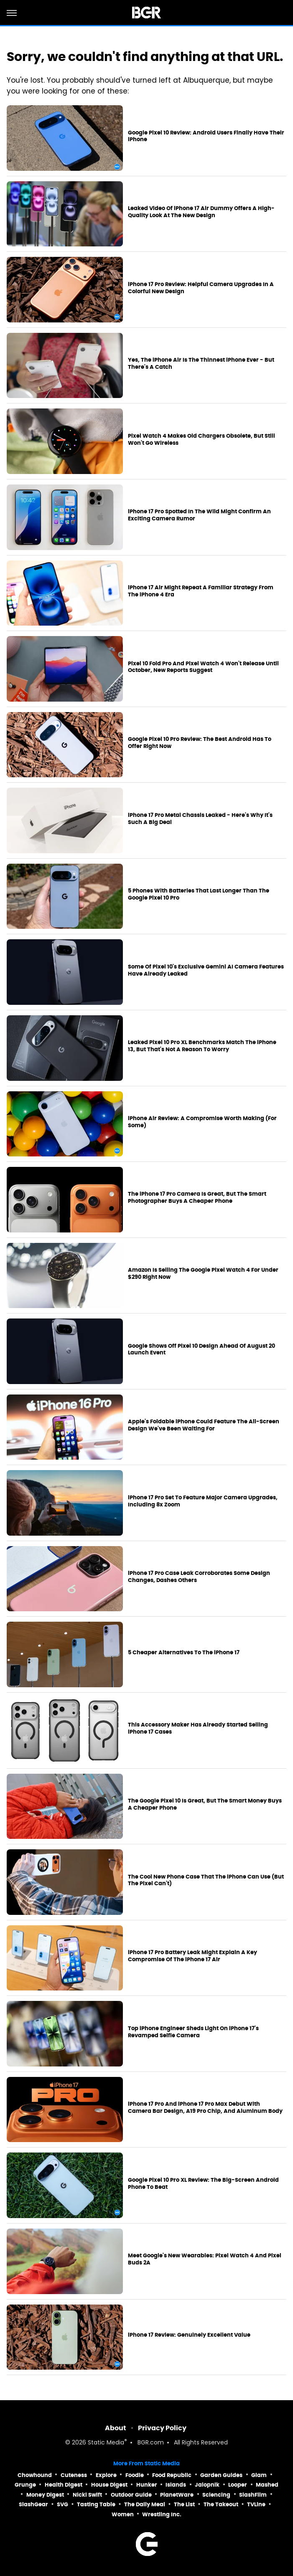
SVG (62, 2504)
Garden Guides (221, 2475)
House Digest (109, 2484)
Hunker (146, 2484)
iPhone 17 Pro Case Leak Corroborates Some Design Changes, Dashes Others (199, 1577)
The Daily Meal (144, 2504)
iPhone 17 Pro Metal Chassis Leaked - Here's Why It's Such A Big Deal (200, 819)
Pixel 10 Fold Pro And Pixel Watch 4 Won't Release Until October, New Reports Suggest (203, 667)
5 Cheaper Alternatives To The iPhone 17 (183, 1652)
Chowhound (35, 2475)
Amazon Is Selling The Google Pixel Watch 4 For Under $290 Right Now (203, 1273)
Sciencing (216, 2494)
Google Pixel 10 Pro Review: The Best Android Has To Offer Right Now (199, 743)
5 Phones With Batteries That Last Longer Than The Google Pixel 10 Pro (198, 894)
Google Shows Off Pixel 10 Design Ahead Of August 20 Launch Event (201, 1349)
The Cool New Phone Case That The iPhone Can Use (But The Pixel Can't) (206, 1880)
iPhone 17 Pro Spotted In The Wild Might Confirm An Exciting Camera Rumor (199, 515)
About (115, 2428)
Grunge (25, 2484)
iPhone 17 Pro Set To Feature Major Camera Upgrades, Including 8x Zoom (203, 1501)
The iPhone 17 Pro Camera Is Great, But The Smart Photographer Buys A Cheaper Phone (197, 1197)
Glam (259, 2475)
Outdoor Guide (131, 2494)
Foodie (134, 2475)
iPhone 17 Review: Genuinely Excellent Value (189, 2335)
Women (123, 2514)
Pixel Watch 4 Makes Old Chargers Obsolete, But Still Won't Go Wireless (201, 439)
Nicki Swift (87, 2494)
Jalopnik (207, 2484)
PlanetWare (177, 2494)
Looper (237, 2484)
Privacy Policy (162, 2428)
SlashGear (33, 2504)
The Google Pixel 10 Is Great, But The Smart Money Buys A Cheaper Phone (205, 1804)
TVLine (256, 2504)
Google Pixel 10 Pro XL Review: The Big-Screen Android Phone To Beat (203, 2184)
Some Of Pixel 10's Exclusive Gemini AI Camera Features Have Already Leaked (206, 970)
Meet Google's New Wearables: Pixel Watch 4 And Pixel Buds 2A (204, 2259)
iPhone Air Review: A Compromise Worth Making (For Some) (202, 1122)
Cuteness (74, 2475)
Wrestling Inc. (161, 2514)
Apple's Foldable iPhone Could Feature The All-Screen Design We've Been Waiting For (203, 1425)
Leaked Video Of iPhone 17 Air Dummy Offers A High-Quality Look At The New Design (201, 212)
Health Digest (63, 2484)
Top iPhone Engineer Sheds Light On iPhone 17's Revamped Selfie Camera (193, 2032)
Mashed (267, 2484)
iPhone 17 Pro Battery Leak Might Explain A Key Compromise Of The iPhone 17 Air (192, 1956)
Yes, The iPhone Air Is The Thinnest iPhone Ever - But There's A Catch (201, 363)
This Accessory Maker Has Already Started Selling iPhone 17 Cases (198, 1728)
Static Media (106, 2443)
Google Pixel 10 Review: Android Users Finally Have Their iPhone (206, 136)
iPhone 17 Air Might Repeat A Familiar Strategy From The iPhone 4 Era (200, 591)
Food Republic (171, 2475)
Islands (176, 2484)
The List (184, 2504)
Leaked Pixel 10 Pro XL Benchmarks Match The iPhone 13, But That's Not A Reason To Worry (202, 1046)
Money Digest (45, 2494)
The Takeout (221, 2504)
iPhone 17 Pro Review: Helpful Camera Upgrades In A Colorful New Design (201, 288)
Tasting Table (96, 2504)
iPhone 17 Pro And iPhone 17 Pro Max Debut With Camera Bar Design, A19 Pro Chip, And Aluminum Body (205, 2108)
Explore (106, 2475)
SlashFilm (253, 2494)
